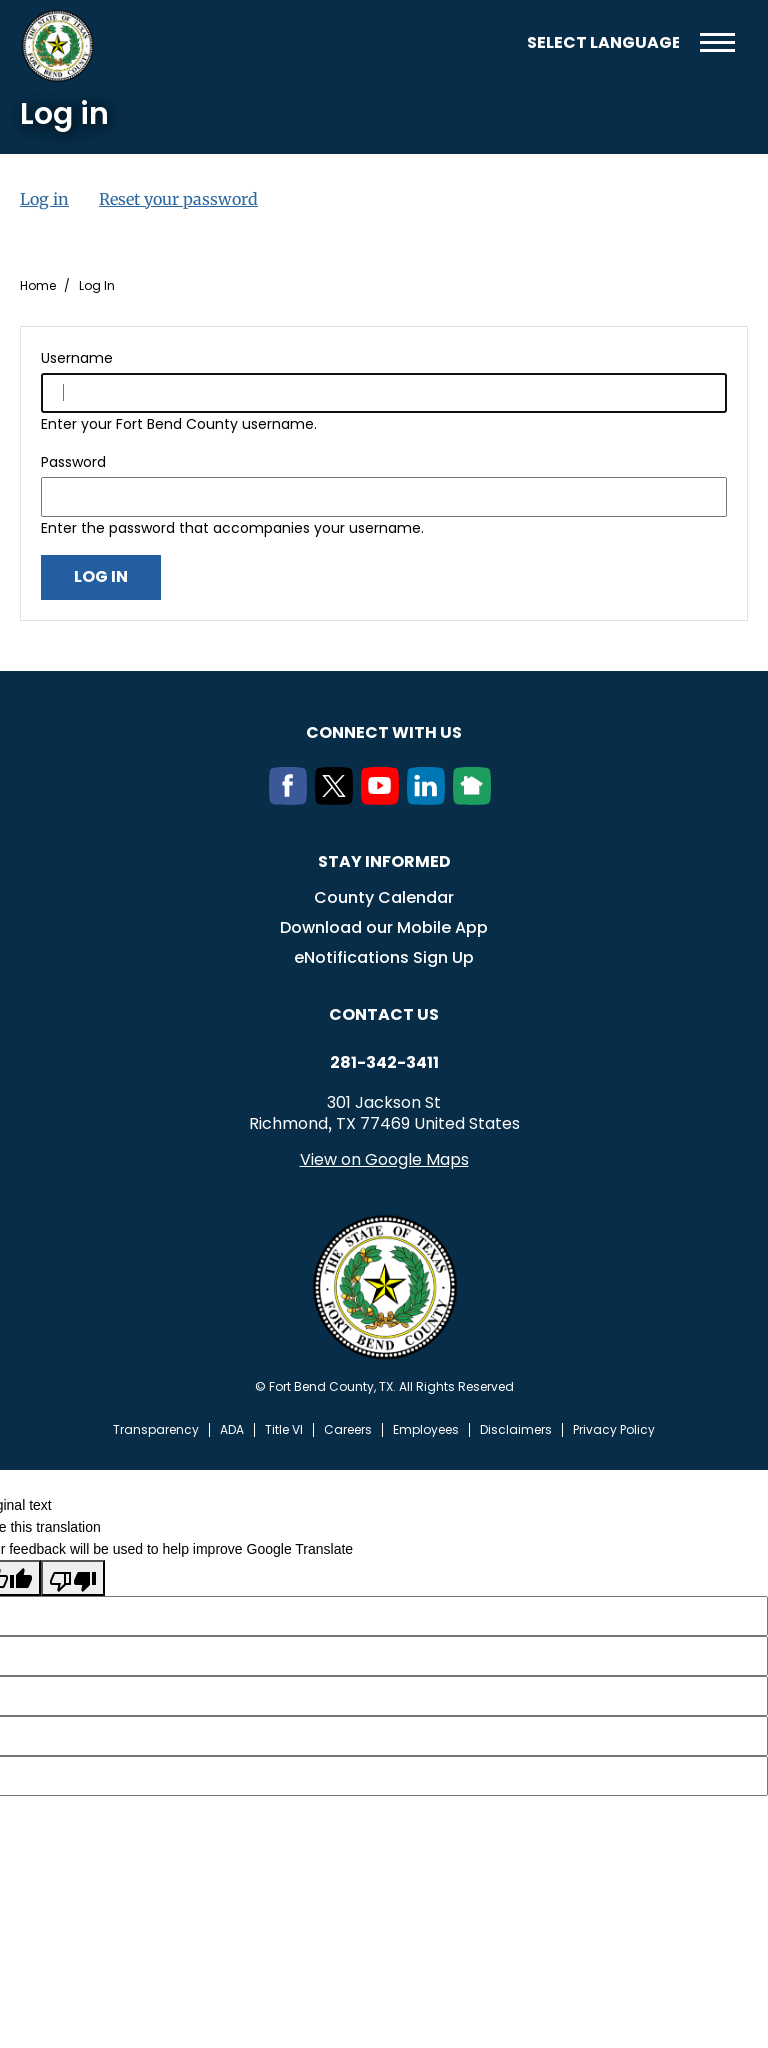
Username (77, 358)
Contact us (384, 1014)
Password (73, 462)
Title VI (284, 1430)
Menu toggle (717, 42)
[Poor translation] (73, 1578)
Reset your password (178, 199)
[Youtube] (384, 799)
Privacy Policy (614, 1430)
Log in (44, 199)
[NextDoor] (476, 799)
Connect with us (384, 732)
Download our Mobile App (384, 927)
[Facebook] (292, 799)
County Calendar (384, 897)
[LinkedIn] (430, 799)
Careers (348, 1430)
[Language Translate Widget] (603, 42)
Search (497, 42)
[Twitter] (338, 799)
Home (38, 286)
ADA (232, 1430)
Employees (426, 1430)
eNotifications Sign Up (384, 957)
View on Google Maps (384, 1159)
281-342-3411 (384, 1063)
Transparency (156, 1430)
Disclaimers (516, 1430)
